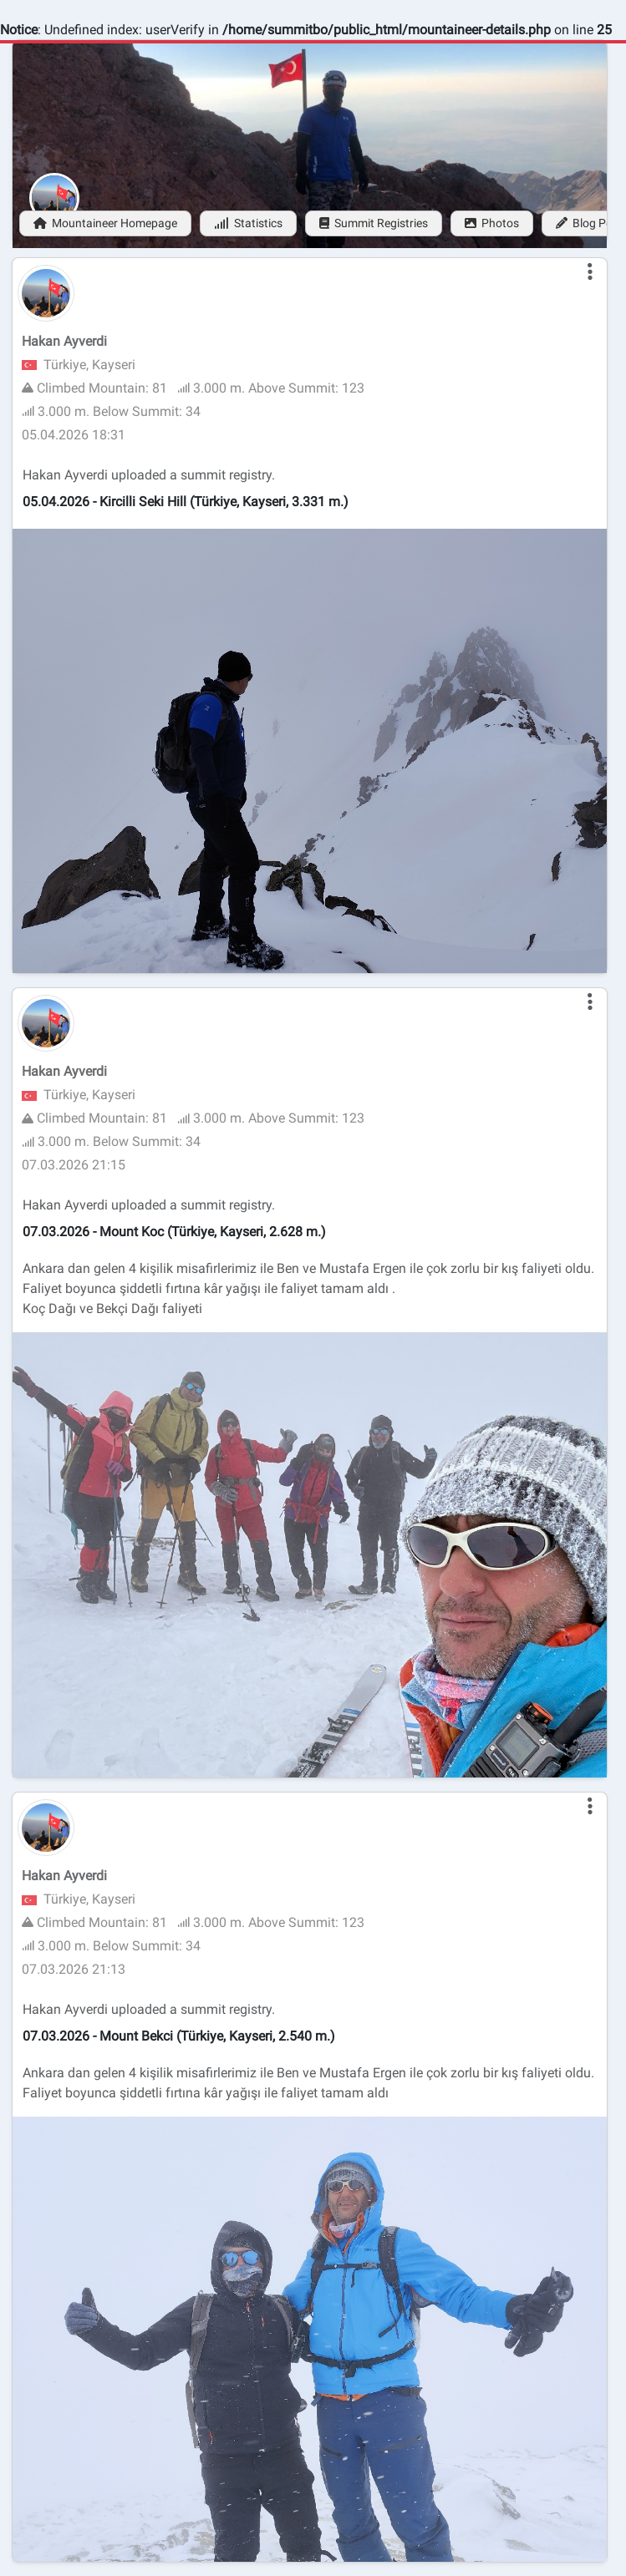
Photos (492, 223)
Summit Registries (373, 223)
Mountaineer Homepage (105, 223)
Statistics (248, 223)
